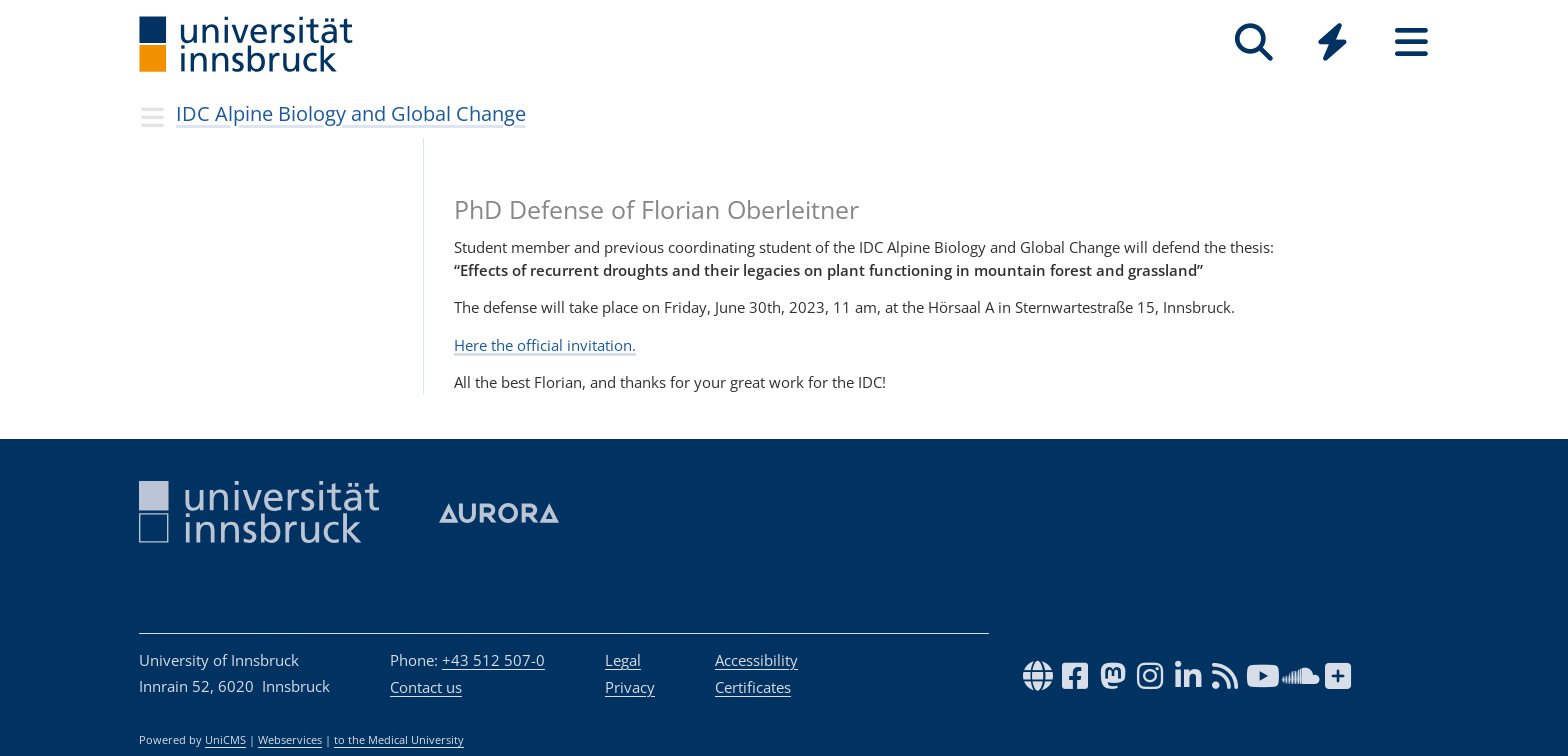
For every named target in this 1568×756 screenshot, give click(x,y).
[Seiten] (1411, 42)
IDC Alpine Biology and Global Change (351, 113)
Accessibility (756, 660)
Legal (623, 660)
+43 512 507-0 (493, 660)
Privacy (630, 687)
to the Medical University (399, 740)
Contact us (426, 687)
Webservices (290, 740)
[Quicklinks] (1332, 42)
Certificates (753, 687)
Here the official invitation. (545, 345)
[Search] (1253, 42)
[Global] (1332, 44)
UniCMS (225, 740)
